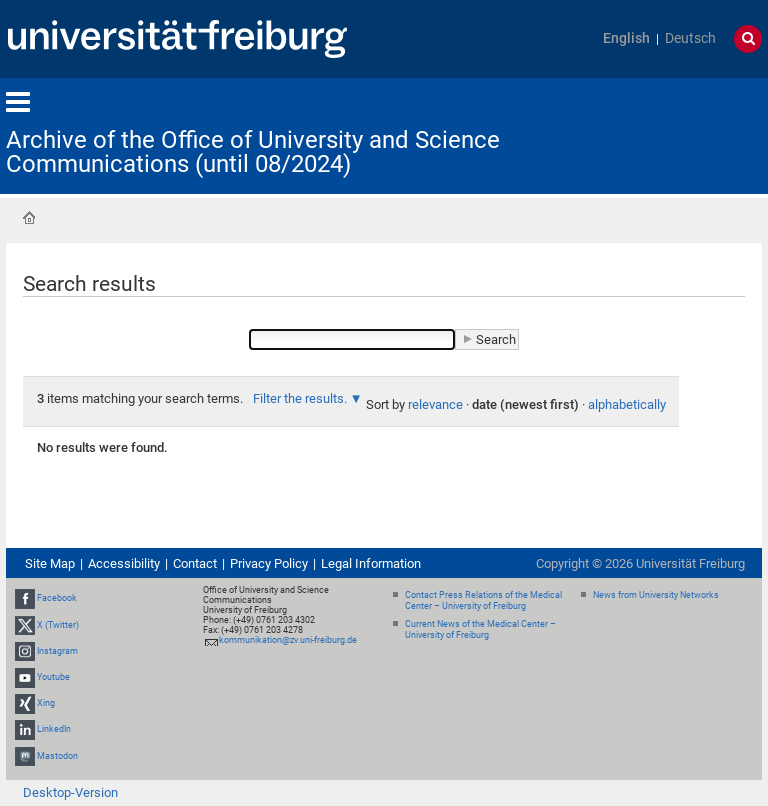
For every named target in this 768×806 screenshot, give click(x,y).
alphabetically (627, 404)
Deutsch (690, 38)
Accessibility (124, 563)
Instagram (57, 651)
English (626, 38)
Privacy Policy (269, 563)
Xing (46, 703)
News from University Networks (656, 595)
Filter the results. (301, 398)
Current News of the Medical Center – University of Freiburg (480, 629)
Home (29, 218)
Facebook (57, 598)
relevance (435, 404)
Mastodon (57, 756)
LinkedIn (54, 730)
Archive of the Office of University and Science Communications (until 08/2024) (253, 152)
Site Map (50, 563)
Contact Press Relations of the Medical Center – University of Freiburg (483, 600)
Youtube (53, 677)
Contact (195, 563)
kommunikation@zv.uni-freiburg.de (288, 640)
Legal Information (371, 563)
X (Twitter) (58, 625)
